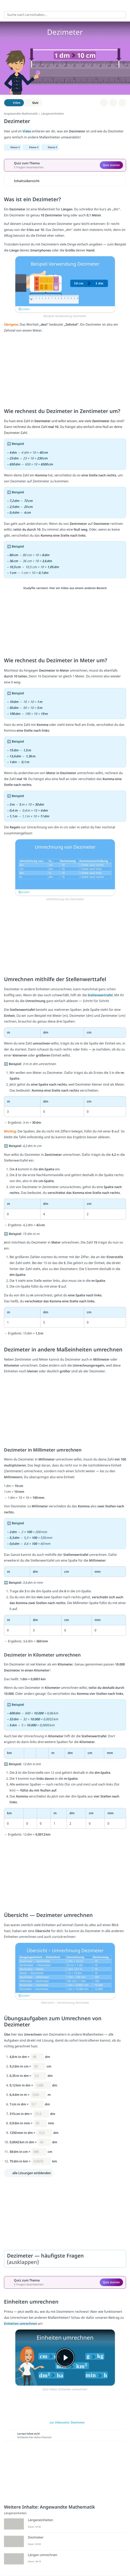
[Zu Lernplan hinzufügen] (104, 102)
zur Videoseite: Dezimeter (65, 2422)
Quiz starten (111, 165)
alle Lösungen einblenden (31, 2173)
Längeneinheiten (52, 113)
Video (27, 131)
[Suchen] (121, 14)
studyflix (68, 5)
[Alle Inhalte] (6, 5)
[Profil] (124, 5)
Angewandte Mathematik (21, 113)
